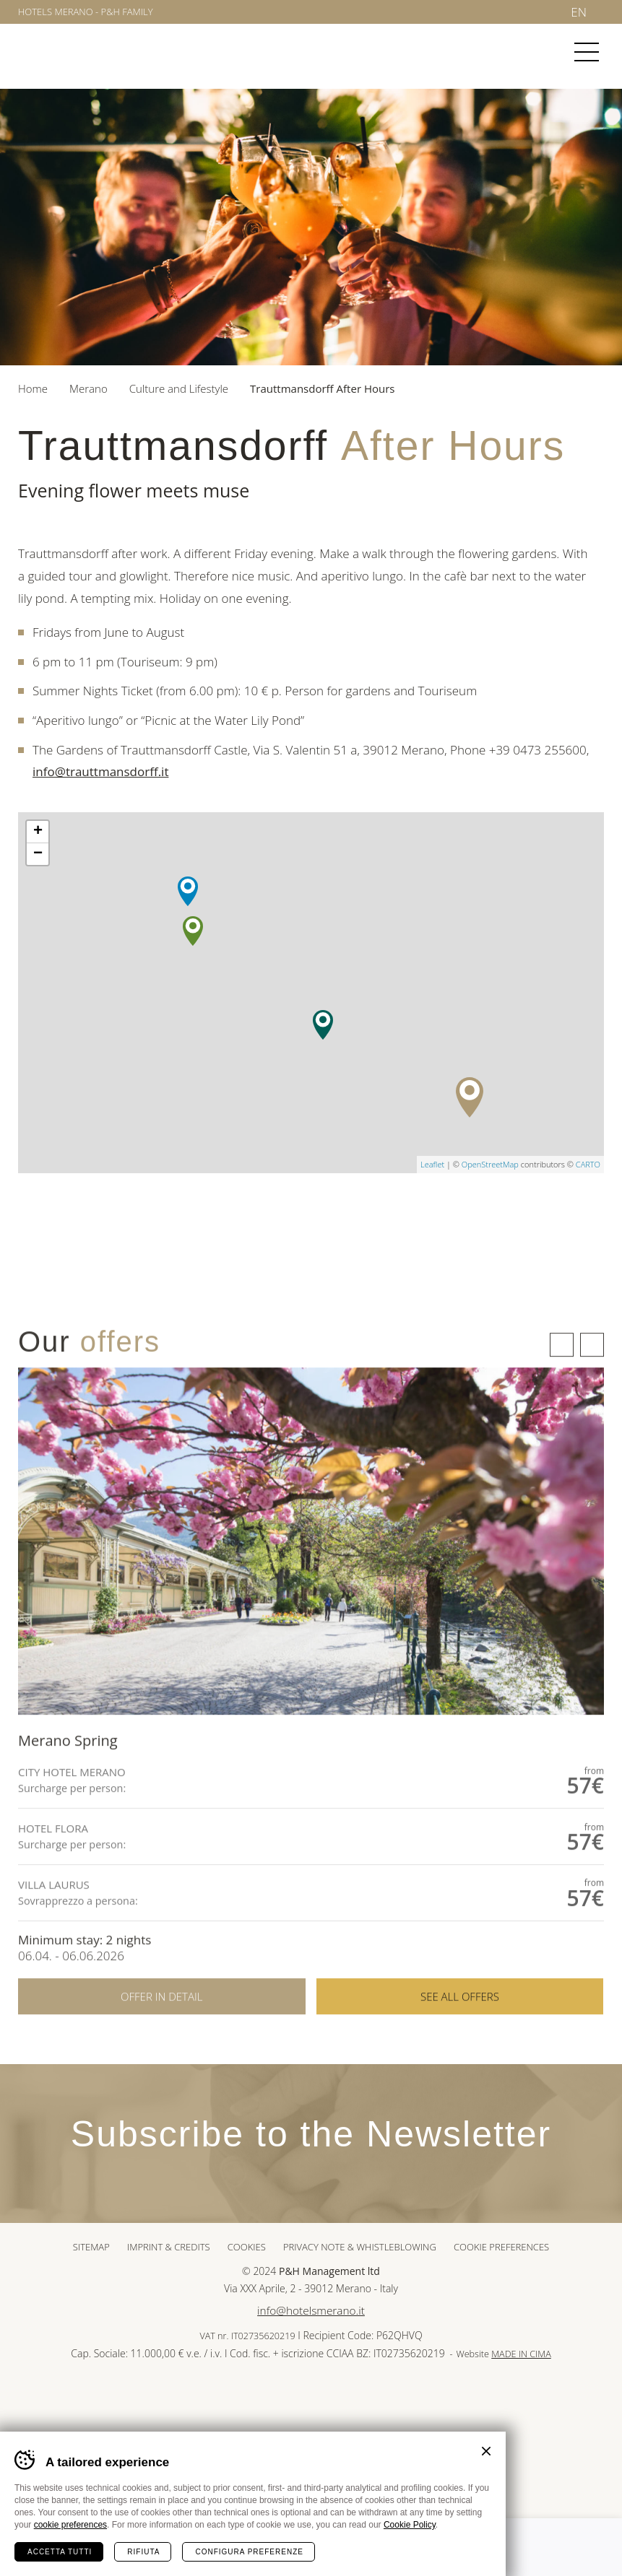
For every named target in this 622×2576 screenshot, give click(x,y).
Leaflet (432, 1164)
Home (33, 388)
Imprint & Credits (168, 2246)
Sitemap (91, 2246)
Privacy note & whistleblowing (359, 2246)
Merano (71, 53)
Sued (286, 2404)
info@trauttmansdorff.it (100, 771)
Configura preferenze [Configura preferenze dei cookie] (249, 2552)
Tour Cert (336, 2404)
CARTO (588, 1164)
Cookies (247, 2246)
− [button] (38, 854)
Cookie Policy (410, 2525)
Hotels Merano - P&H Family (85, 11)
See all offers (459, 2059)
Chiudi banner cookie (486, 2451)
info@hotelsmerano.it (311, 2310)
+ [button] (38, 832)
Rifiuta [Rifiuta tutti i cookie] (143, 2552)
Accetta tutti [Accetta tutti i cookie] (59, 2552)
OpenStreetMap (490, 1164)
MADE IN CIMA (521, 2354)
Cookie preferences (501, 2246)
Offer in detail (161, 2059)
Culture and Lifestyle (178, 388)
